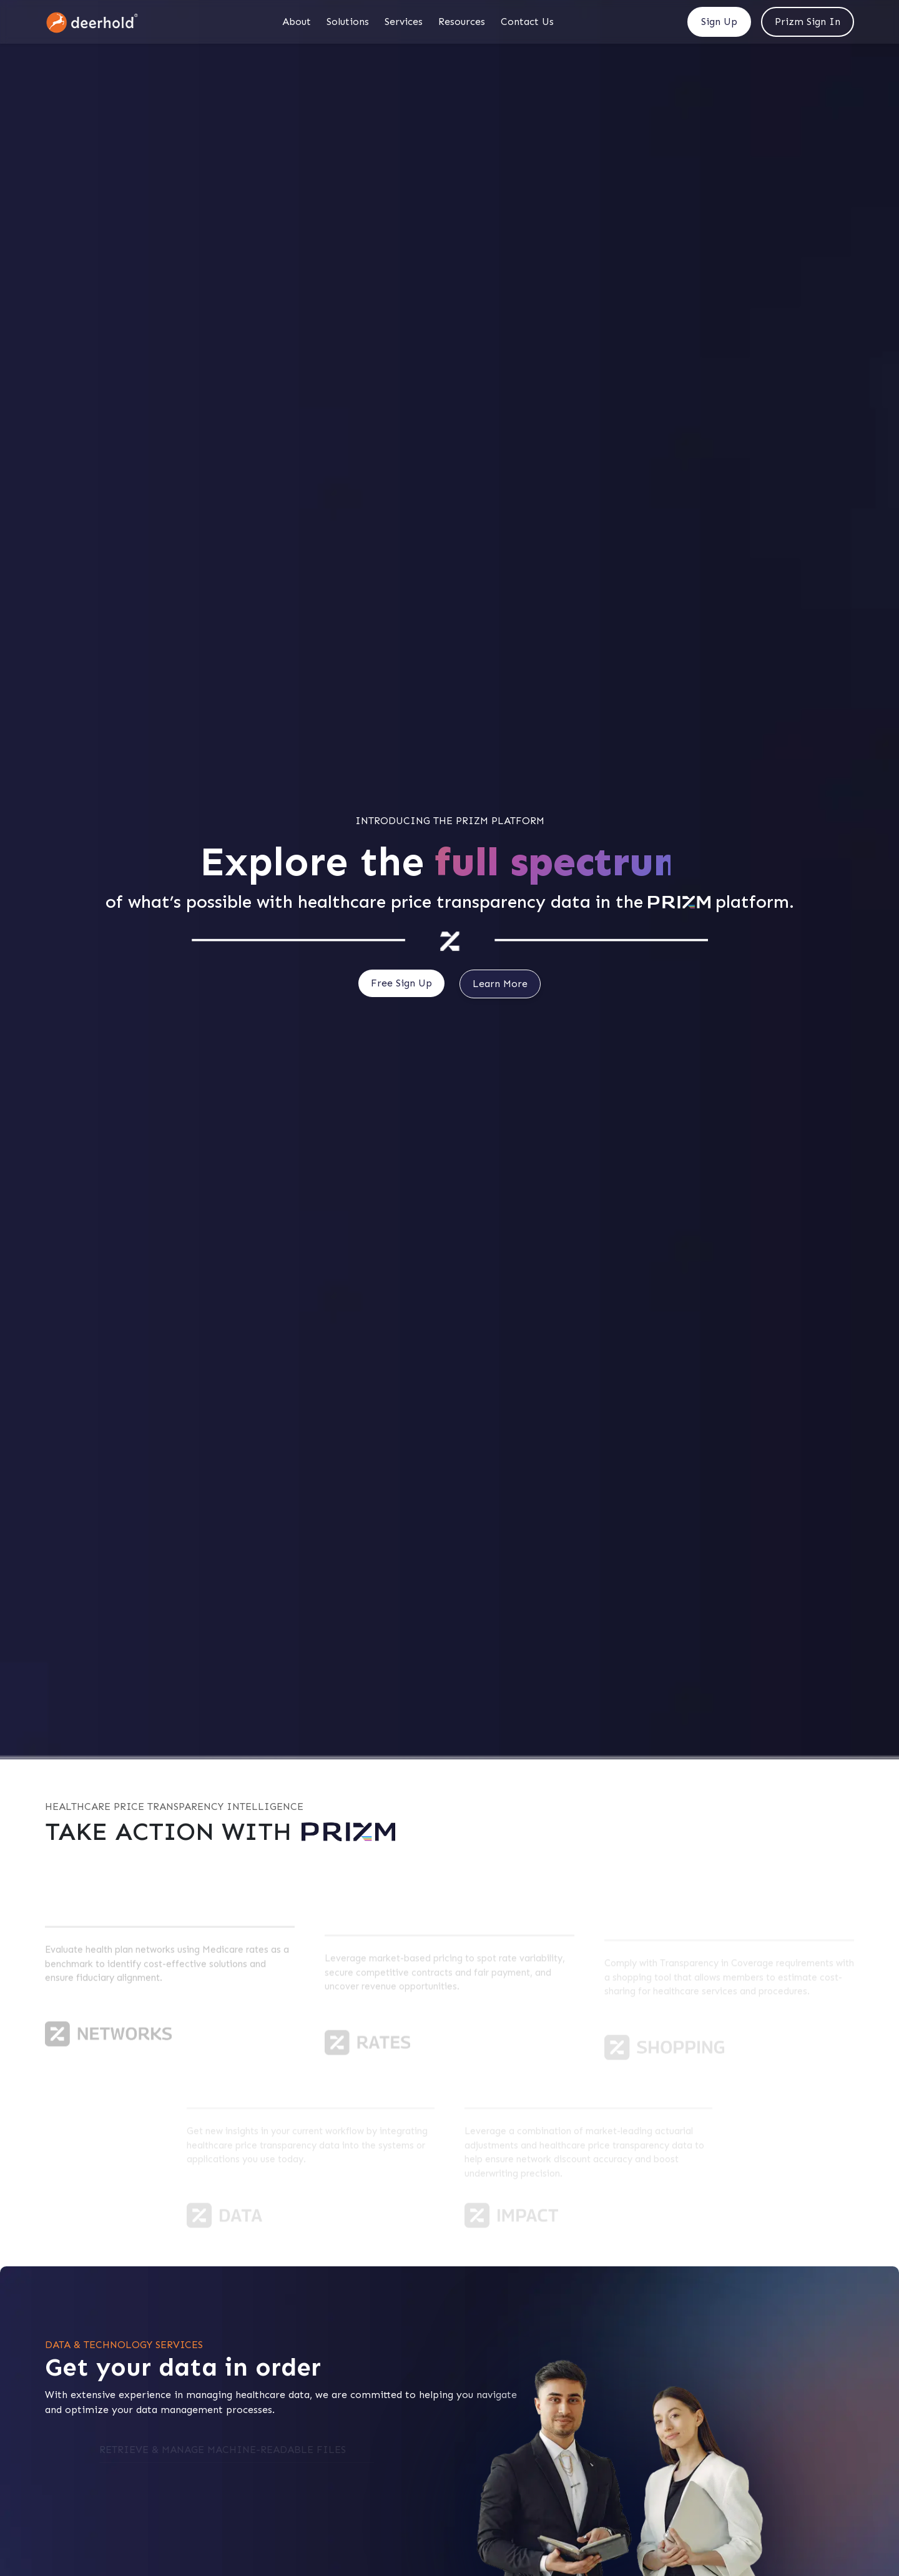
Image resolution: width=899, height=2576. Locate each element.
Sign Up (719, 21)
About (296, 21)
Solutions (348, 21)
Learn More (500, 984)
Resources (461, 21)
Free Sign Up (401, 983)
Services (404, 21)
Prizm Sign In (807, 21)
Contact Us (527, 21)
